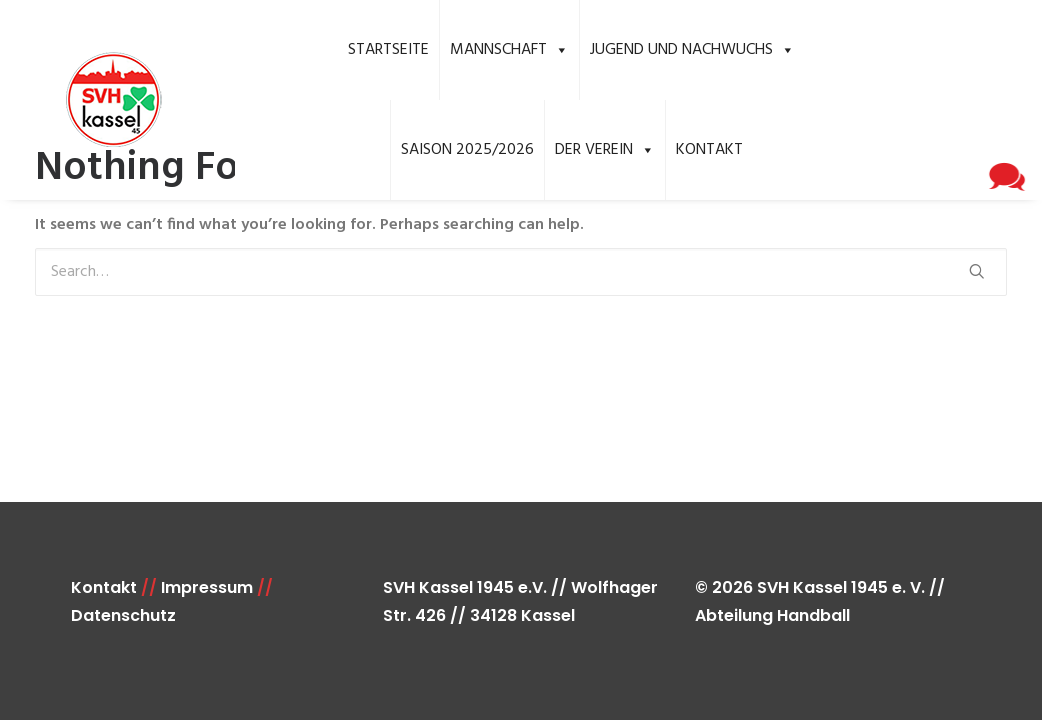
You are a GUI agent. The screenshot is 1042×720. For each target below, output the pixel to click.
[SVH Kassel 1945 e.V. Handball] (85, 100)
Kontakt (709, 150)
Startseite (388, 50)
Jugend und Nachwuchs (692, 50)
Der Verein (605, 150)
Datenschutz (123, 615)
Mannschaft (509, 50)
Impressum (207, 587)
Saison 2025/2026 (467, 150)
